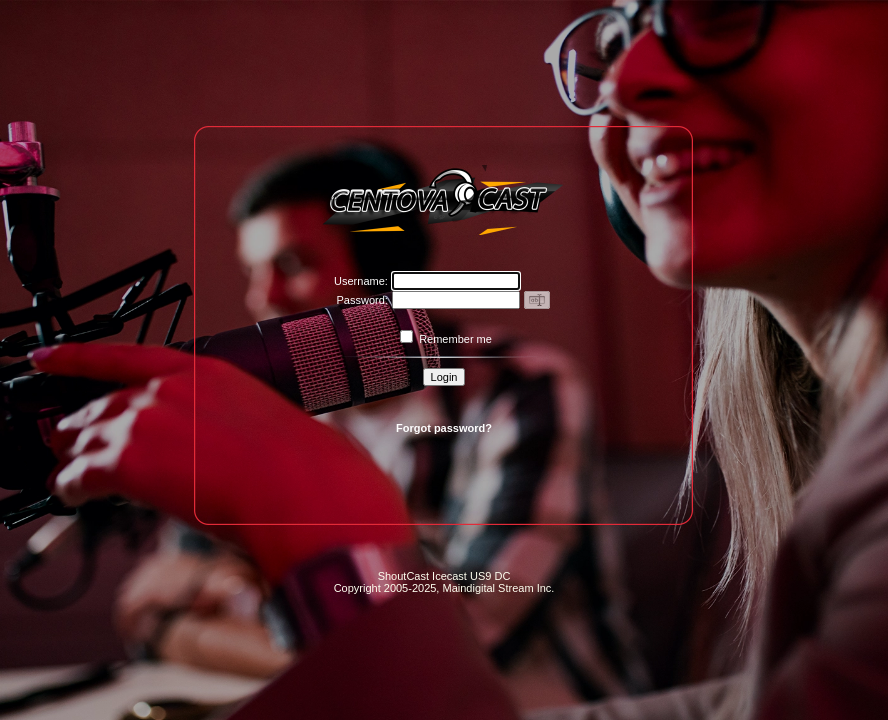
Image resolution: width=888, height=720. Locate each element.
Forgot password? (444, 428)
